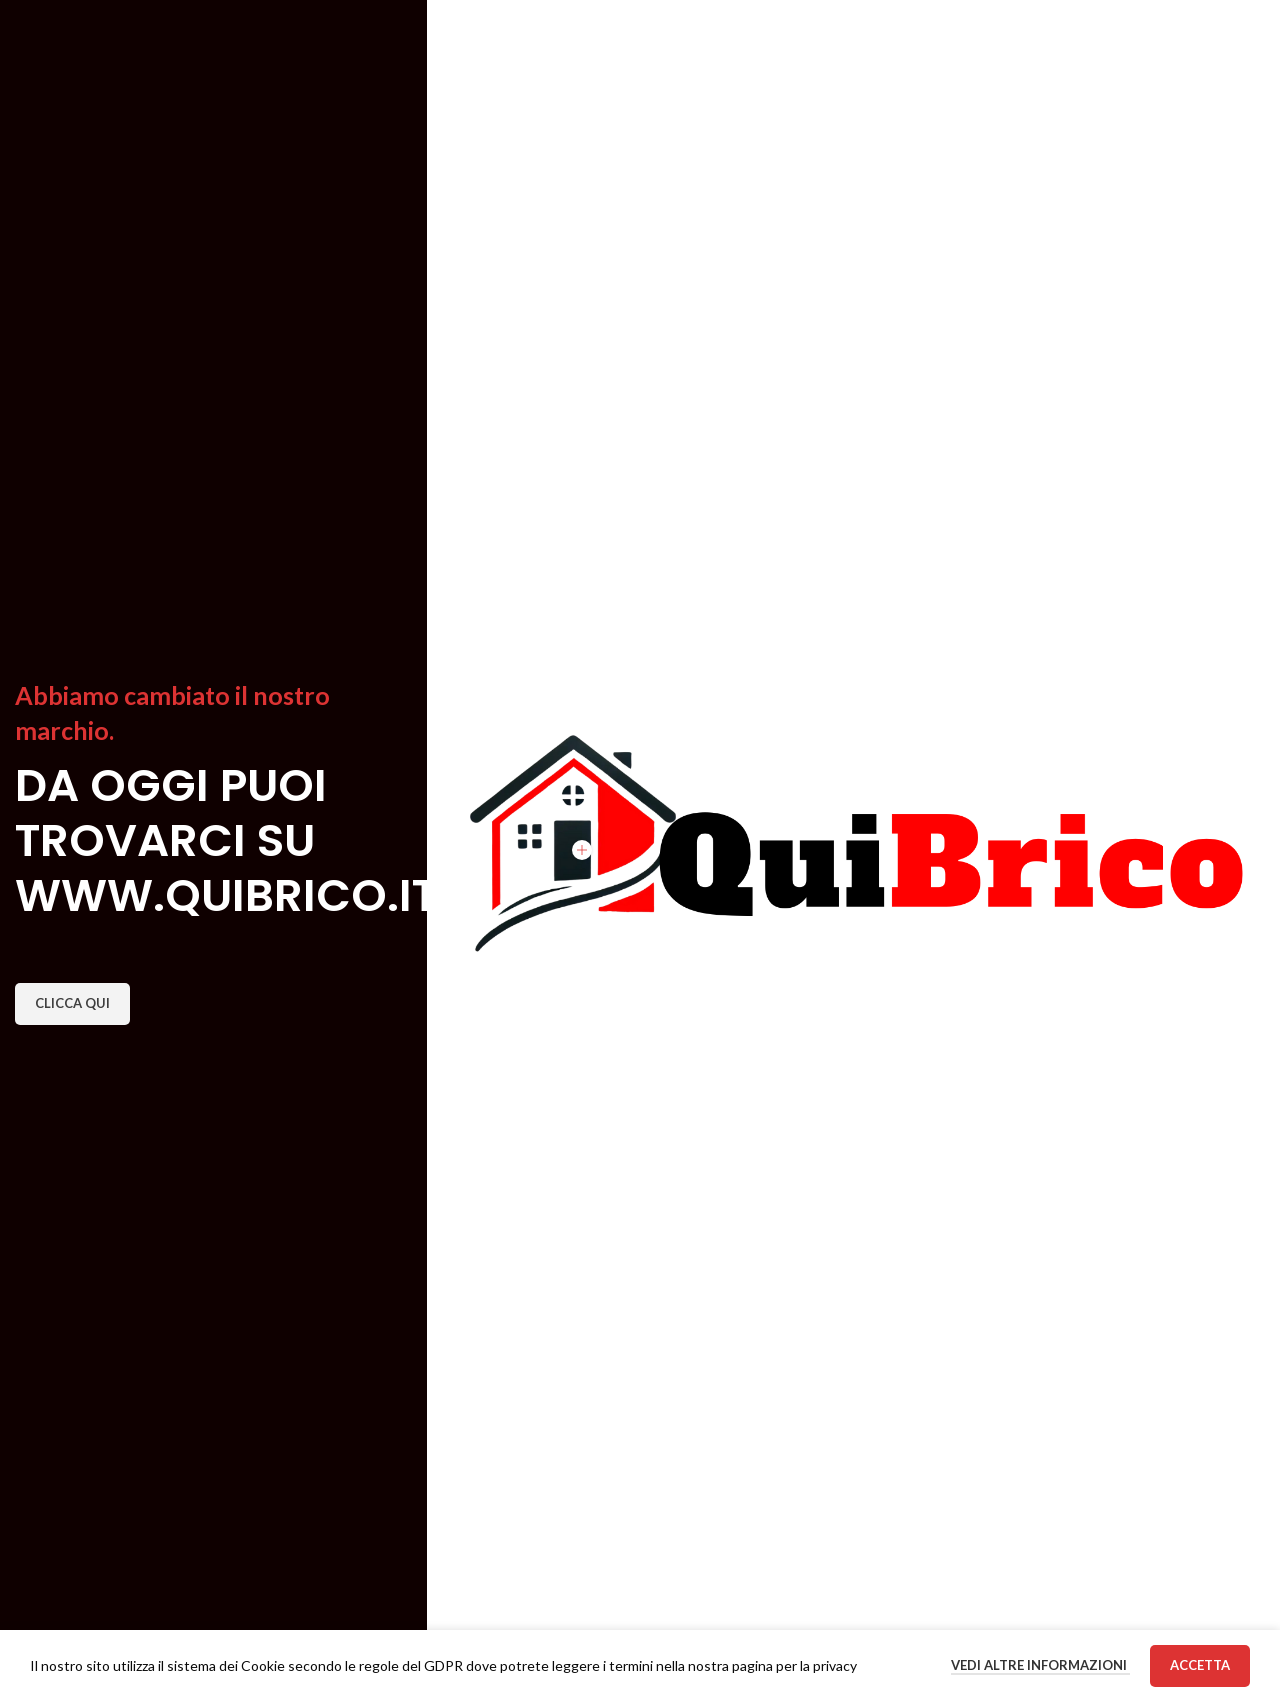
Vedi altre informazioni (1040, 1665)
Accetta (1200, 1665)
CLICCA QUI (72, 1003)
